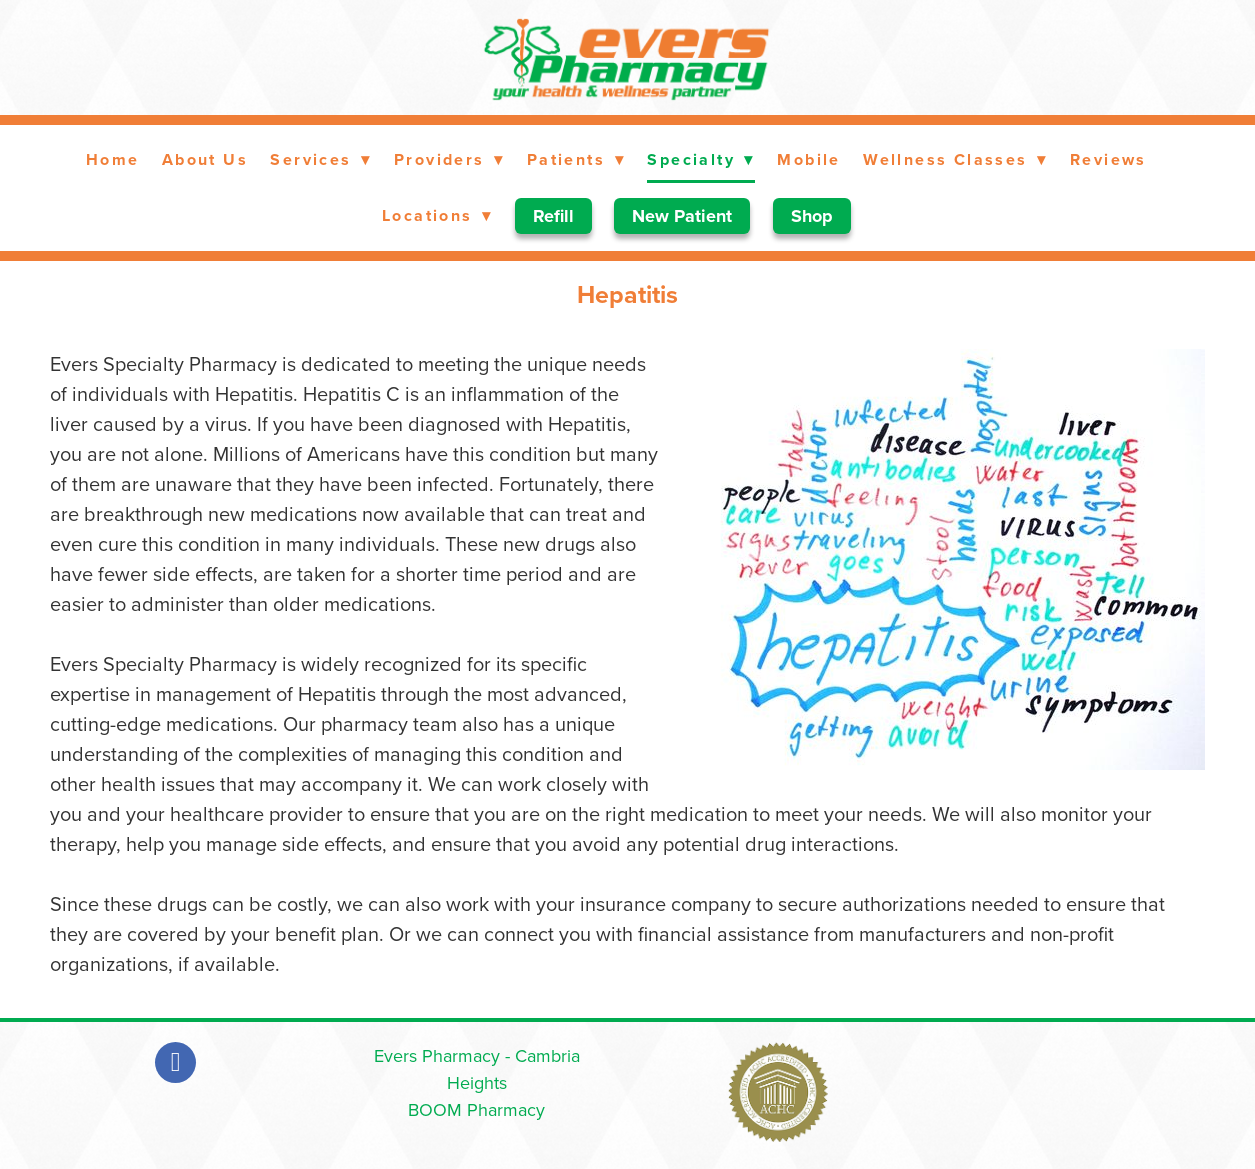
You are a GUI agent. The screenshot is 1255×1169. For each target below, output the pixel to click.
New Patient (682, 216)
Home (113, 159)
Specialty (701, 159)
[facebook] (175, 1062)
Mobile (808, 159)
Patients (576, 159)
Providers (449, 159)
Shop (812, 216)
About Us (205, 159)
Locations (437, 215)
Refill (553, 216)
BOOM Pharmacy (476, 1109)
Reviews (1108, 159)
